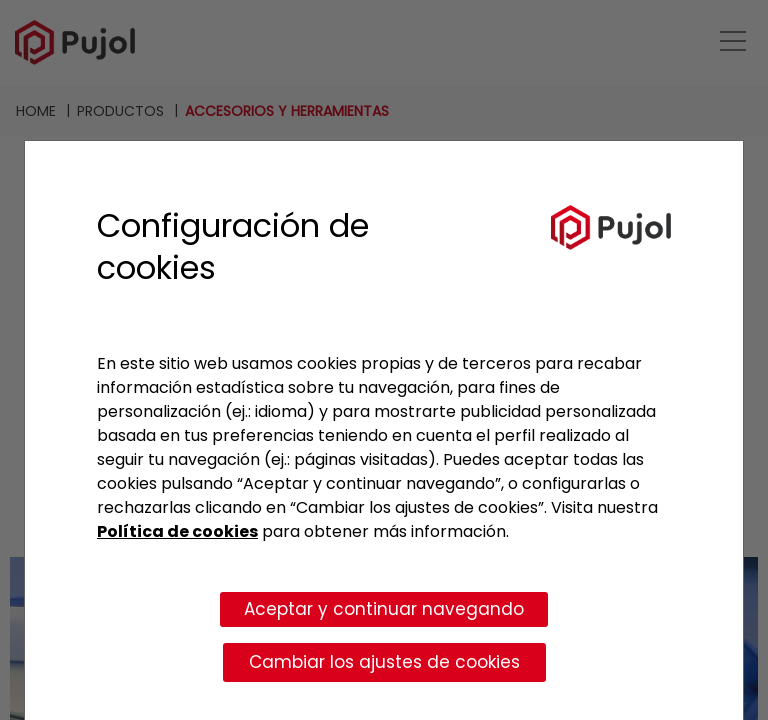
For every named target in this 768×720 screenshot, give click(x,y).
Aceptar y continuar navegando (384, 609)
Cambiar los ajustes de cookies (384, 662)
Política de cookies (177, 531)
